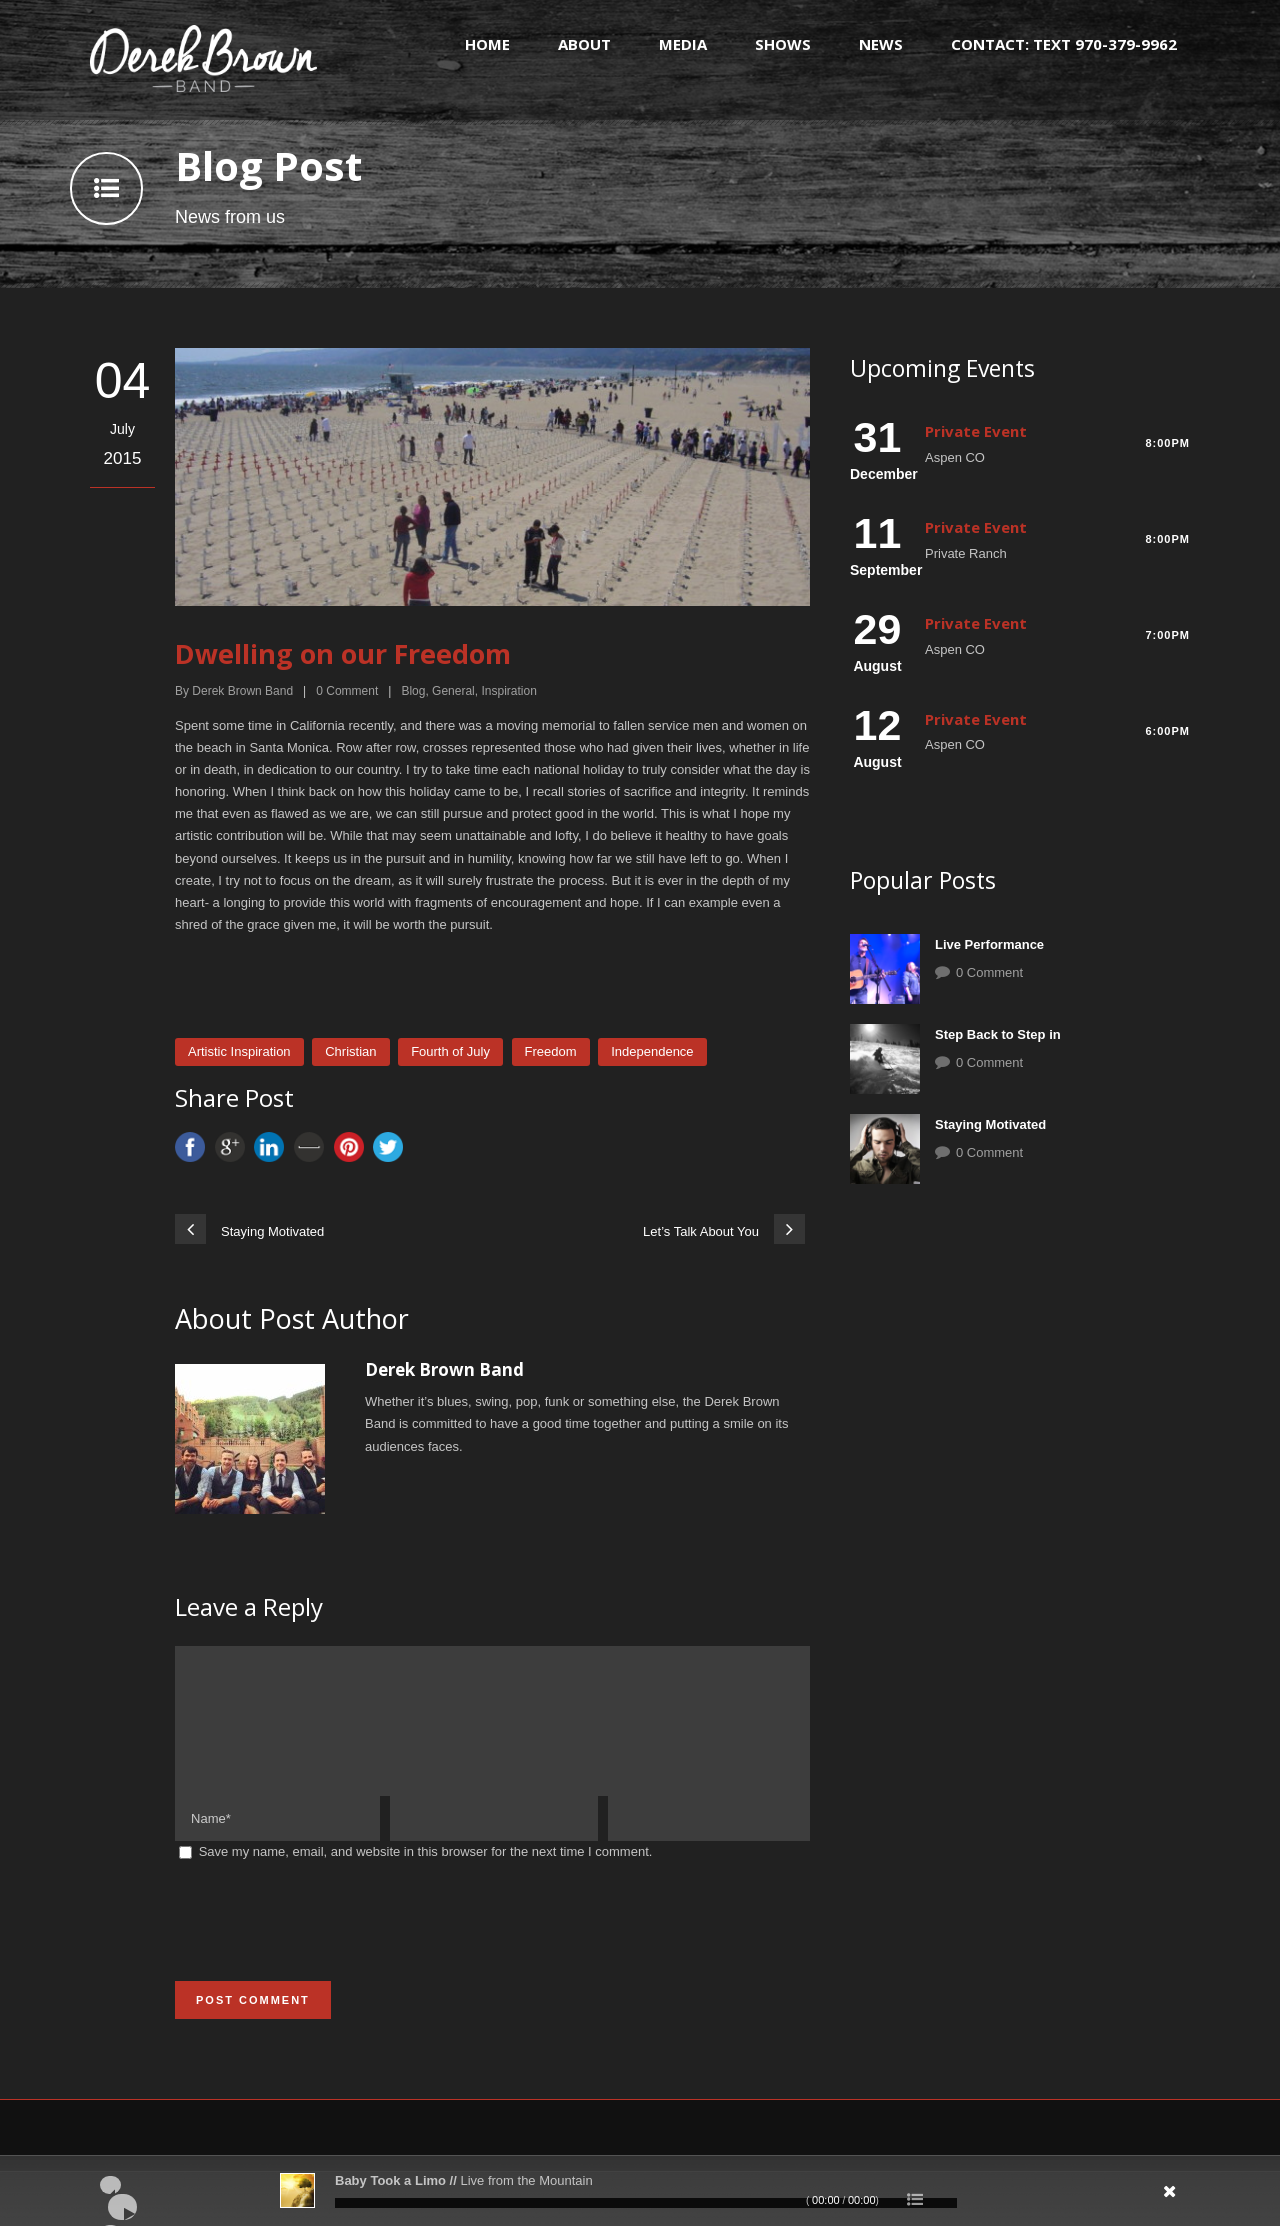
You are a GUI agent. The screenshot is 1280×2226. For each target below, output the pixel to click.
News (881, 44)
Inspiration (508, 691)
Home (487, 44)
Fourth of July (450, 1051)
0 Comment (989, 972)
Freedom (551, 1051)
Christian (350, 1051)
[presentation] (327, 1946)
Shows (783, 44)
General (453, 691)
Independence (652, 1051)
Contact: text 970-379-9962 (1064, 44)
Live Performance (989, 944)
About (584, 44)
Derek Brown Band (242, 691)
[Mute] (1056, 2198)
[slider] (646, 2203)
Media (683, 44)
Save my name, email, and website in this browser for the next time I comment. (426, 1875)
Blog (413, 691)
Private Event (976, 431)
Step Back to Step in (998, 1034)
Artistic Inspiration (239, 1051)
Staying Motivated (990, 1124)
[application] (640, 2191)
